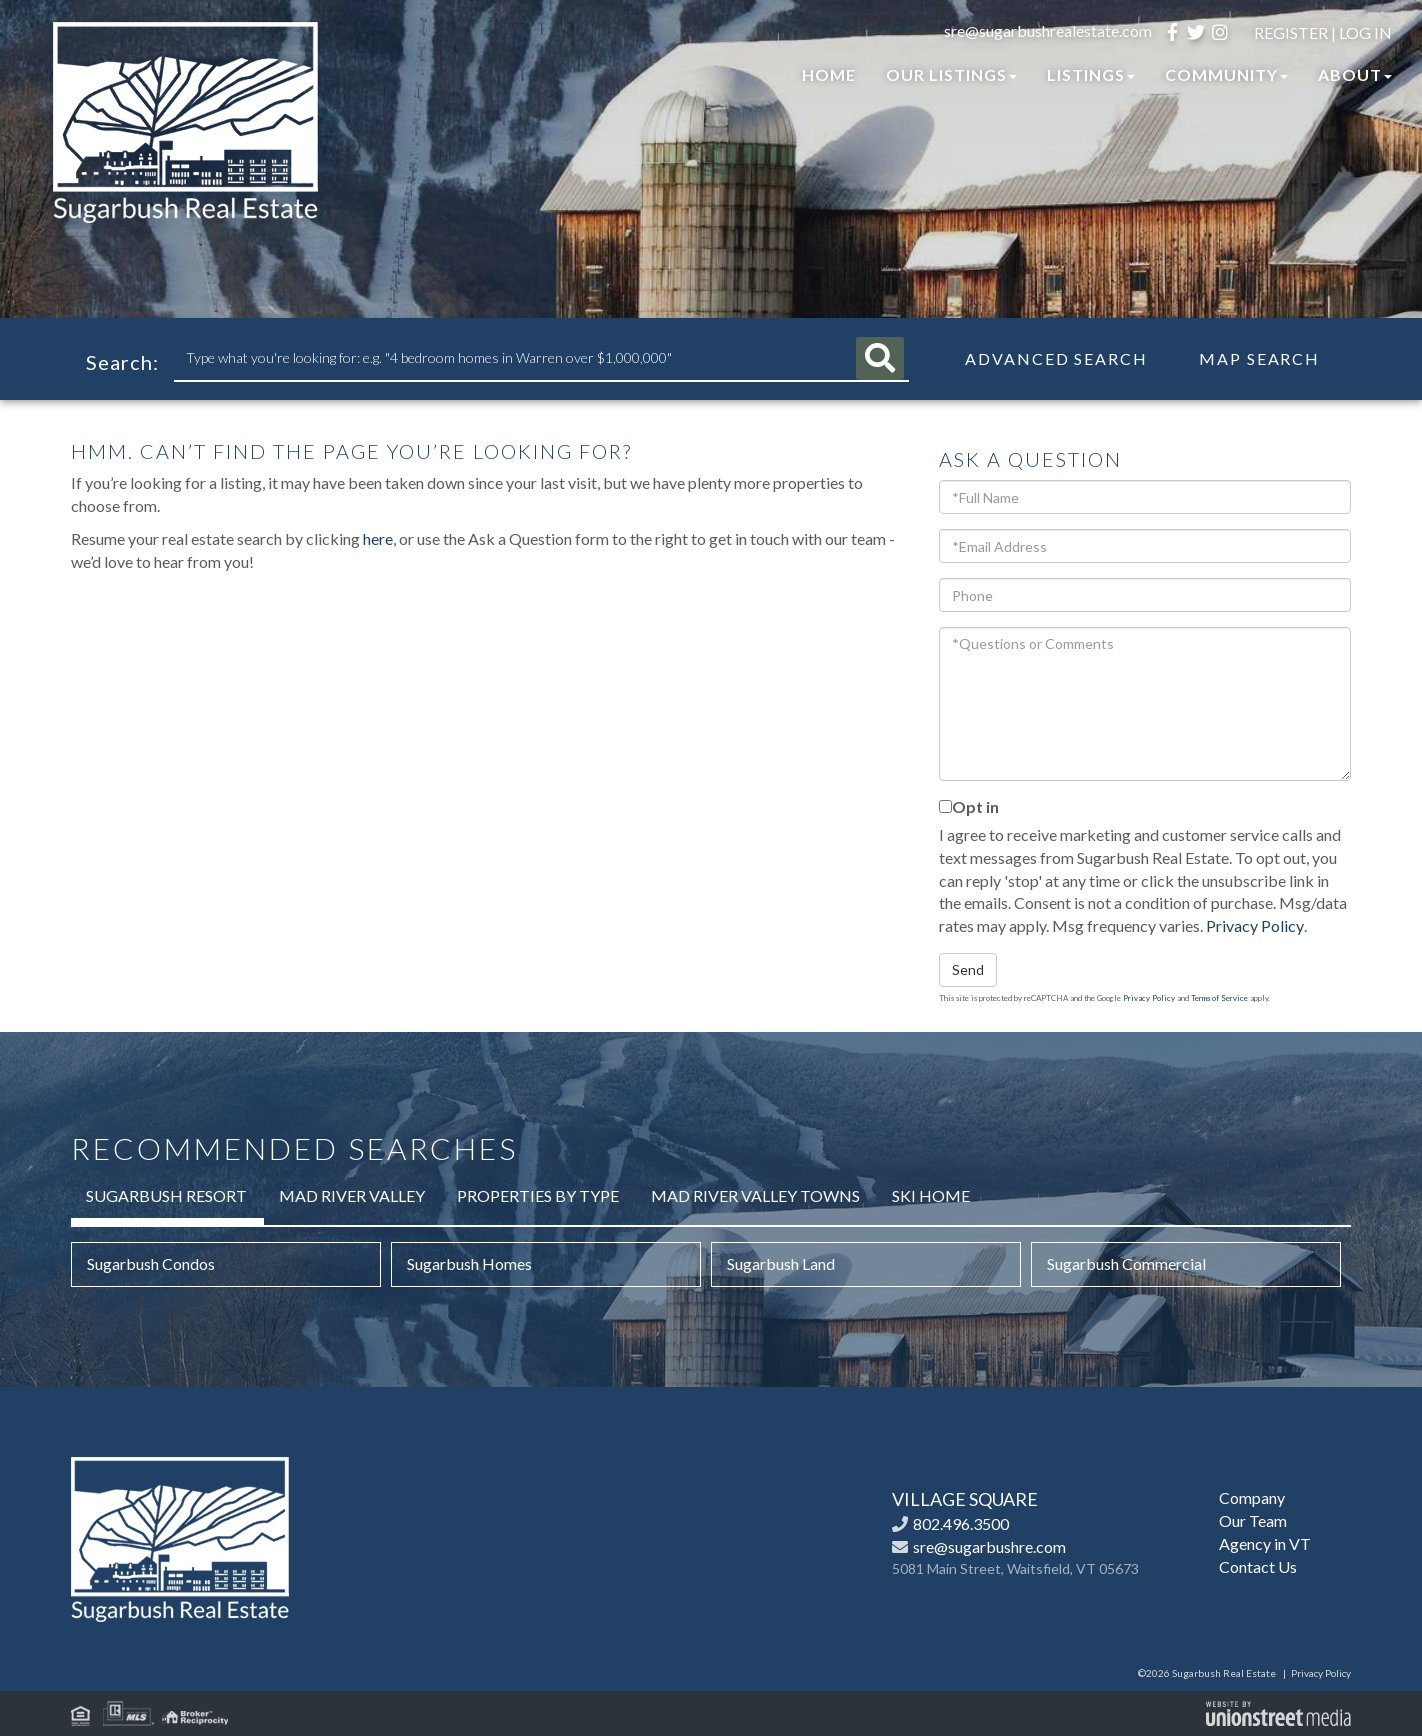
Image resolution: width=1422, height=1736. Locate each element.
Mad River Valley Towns (755, 1195)
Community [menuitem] (1226, 74)
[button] (884, 358)
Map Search (1259, 359)
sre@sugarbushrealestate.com (1048, 30)
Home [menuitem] (829, 74)
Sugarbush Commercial (1126, 1263)
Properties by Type (538, 1195)
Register (1291, 32)
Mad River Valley (352, 1195)
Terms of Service (1219, 998)
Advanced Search (1056, 359)
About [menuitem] (1355, 74)
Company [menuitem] (1252, 1497)
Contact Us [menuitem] (1258, 1566)
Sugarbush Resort (166, 1195)
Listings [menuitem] (1091, 74)
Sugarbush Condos (151, 1263)
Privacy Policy (1255, 925)
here (378, 538)
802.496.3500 (961, 1523)
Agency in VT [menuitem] (1265, 1543)
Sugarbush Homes (469, 1263)
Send (968, 969)
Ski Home (931, 1195)
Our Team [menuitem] (1253, 1520)
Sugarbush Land (781, 1263)
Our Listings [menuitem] (951, 74)
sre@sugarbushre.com (989, 1546)
